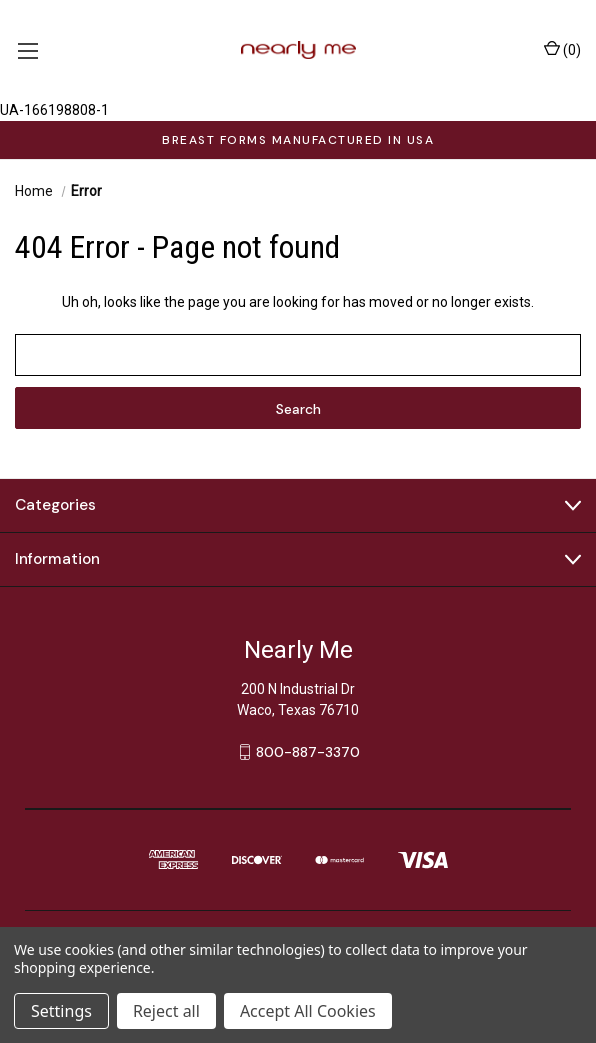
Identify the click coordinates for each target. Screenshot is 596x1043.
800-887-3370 (308, 752)
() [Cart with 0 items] (562, 49)
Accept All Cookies (308, 1011)
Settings (61, 1011)
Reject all (166, 1011)
